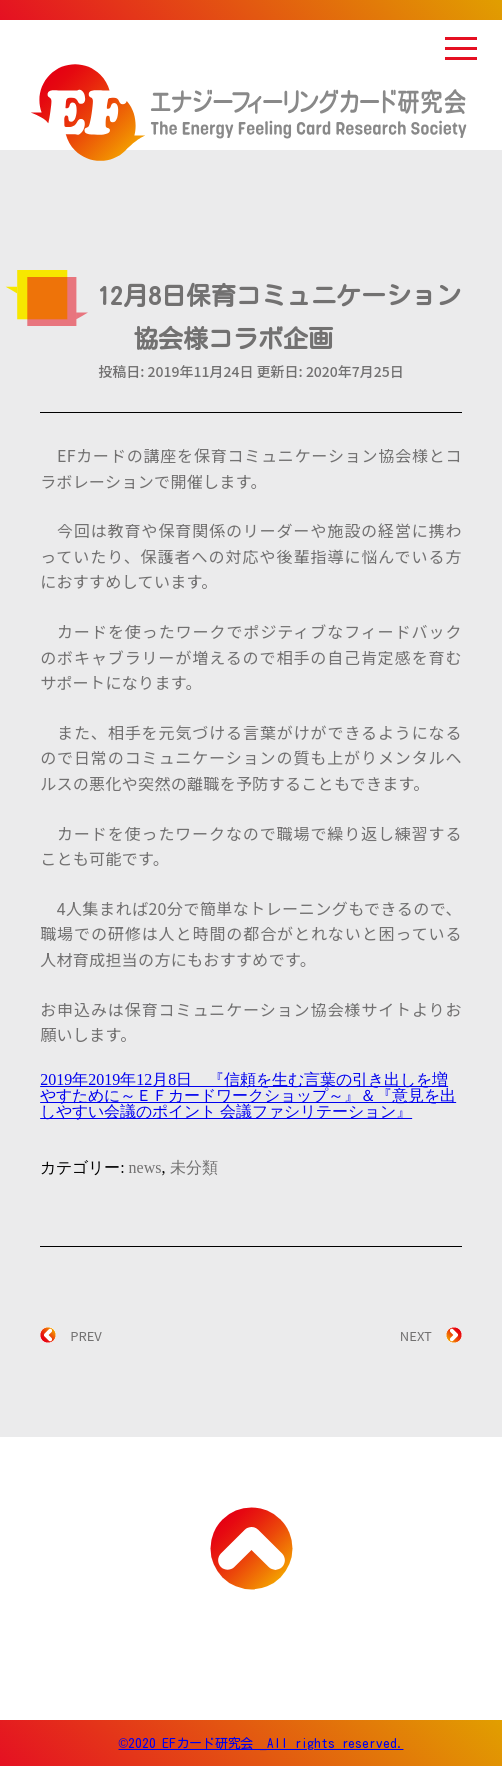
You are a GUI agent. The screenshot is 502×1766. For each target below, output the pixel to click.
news (145, 1167)
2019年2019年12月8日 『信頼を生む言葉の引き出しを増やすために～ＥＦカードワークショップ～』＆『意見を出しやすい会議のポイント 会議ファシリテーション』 (248, 1095)
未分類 (194, 1167)
